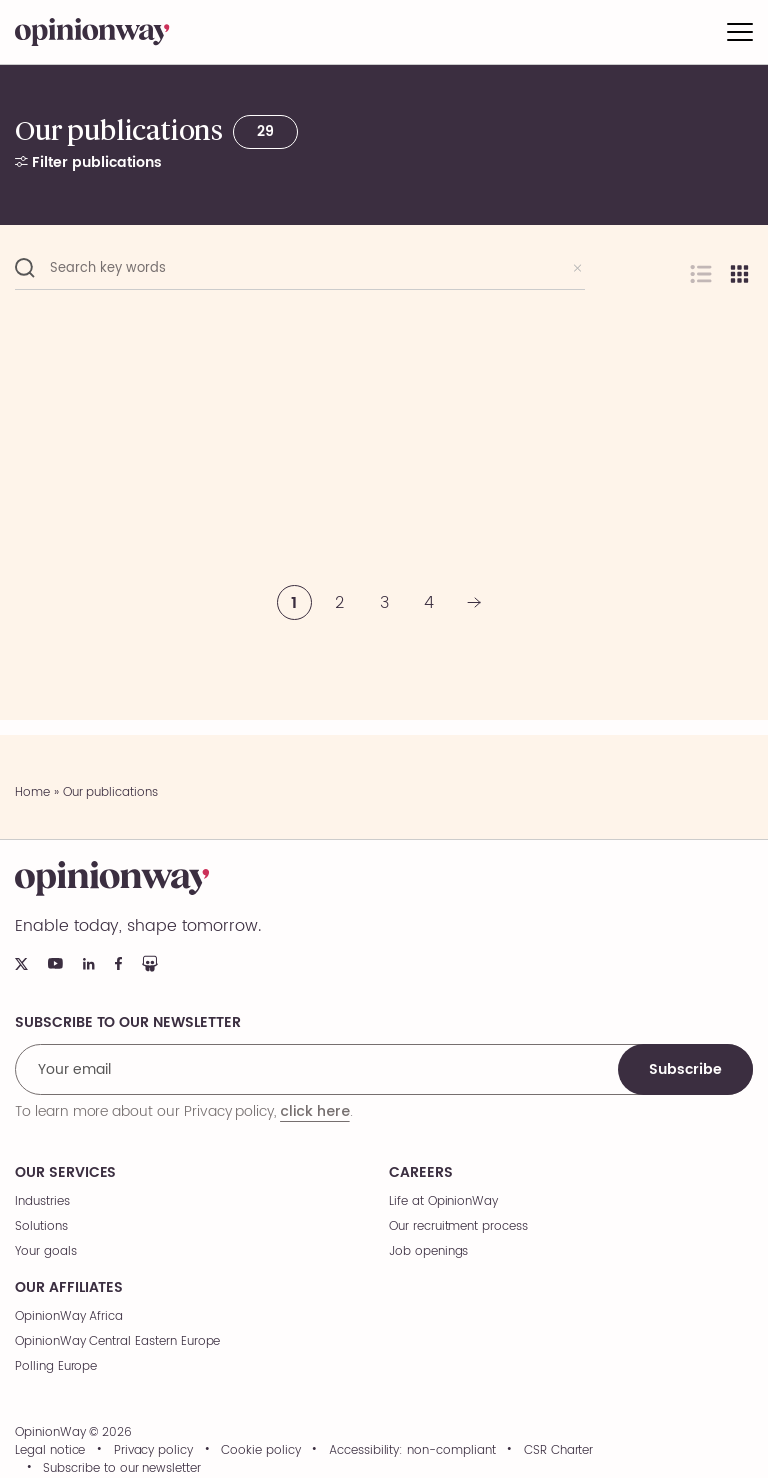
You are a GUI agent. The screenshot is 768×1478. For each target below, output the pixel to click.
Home (32, 792)
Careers (421, 1173)
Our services (65, 1173)
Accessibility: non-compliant (412, 1451)
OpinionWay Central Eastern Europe (117, 1341)
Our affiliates (69, 1288)
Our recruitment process (458, 1226)
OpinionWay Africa (69, 1316)
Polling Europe (56, 1366)
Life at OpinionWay (443, 1201)
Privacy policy (153, 1451)
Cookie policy (260, 1451)
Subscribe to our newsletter (122, 1469)
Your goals (46, 1251)
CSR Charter (558, 1451)
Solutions (41, 1226)
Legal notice (50, 1451)
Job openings (428, 1251)
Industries (42, 1201)
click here (315, 1111)
